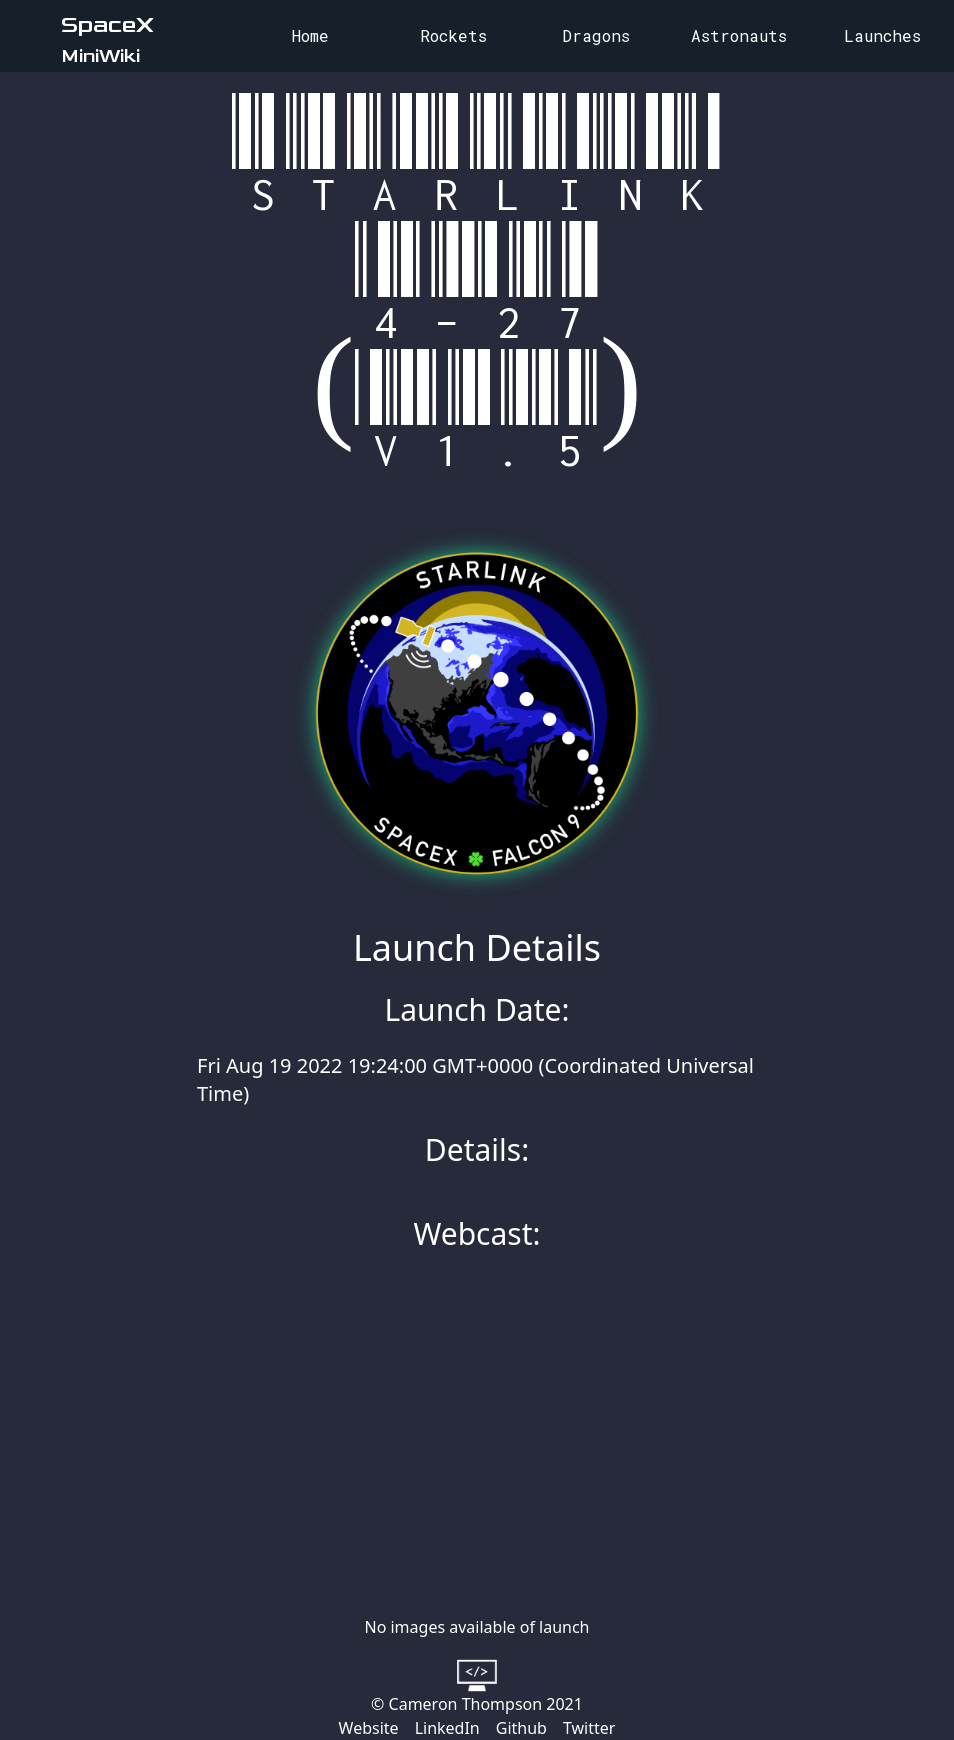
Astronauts (739, 35)
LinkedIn (447, 1728)
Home (310, 35)
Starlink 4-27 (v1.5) (477, 284)
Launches (882, 35)
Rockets (453, 35)
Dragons (596, 35)
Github (521, 1728)
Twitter (589, 1728)
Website (369, 1728)
